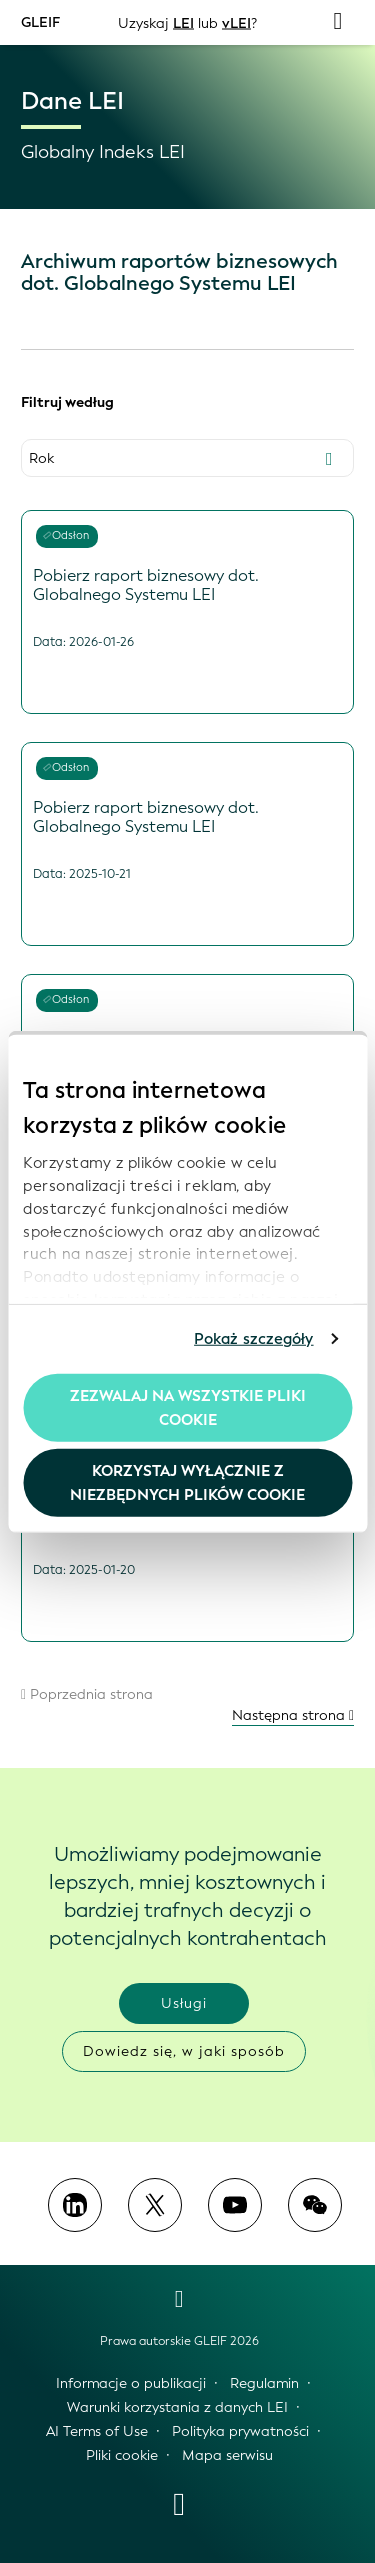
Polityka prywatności (240, 2431)
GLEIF (40, 21)
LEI (183, 22)
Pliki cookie (122, 2455)
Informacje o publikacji (131, 2383)
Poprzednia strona (87, 1694)
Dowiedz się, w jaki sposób (184, 2051)
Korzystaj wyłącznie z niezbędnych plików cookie (187, 1483)
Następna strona (293, 1715)
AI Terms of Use (97, 2431)
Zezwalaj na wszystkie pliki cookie (188, 1407)
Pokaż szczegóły (254, 1339)
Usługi (184, 2003)
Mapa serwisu (227, 2455)
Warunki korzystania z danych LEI (177, 2407)
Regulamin (264, 2383)
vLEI (236, 22)
